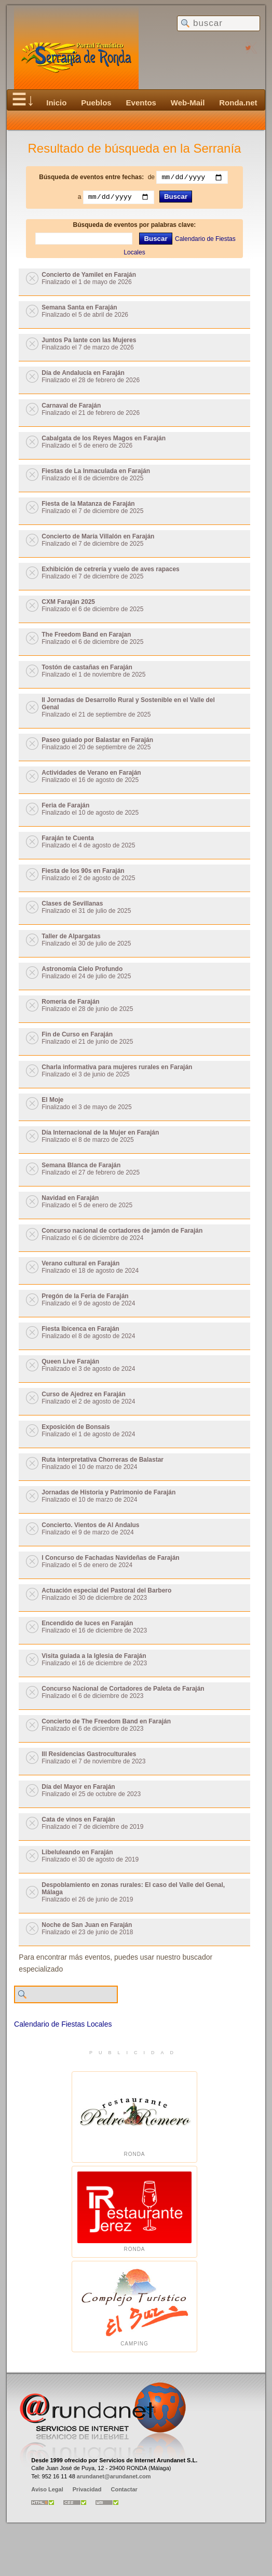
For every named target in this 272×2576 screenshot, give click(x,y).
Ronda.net (238, 102)
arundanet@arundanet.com (114, 2477)
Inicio (56, 102)
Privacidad (87, 2491)
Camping (134, 2308)
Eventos (141, 102)
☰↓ (23, 99)
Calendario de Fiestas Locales (63, 2025)
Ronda (134, 2118)
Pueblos (96, 102)
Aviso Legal (47, 2491)
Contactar (124, 2491)
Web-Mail (188, 102)
